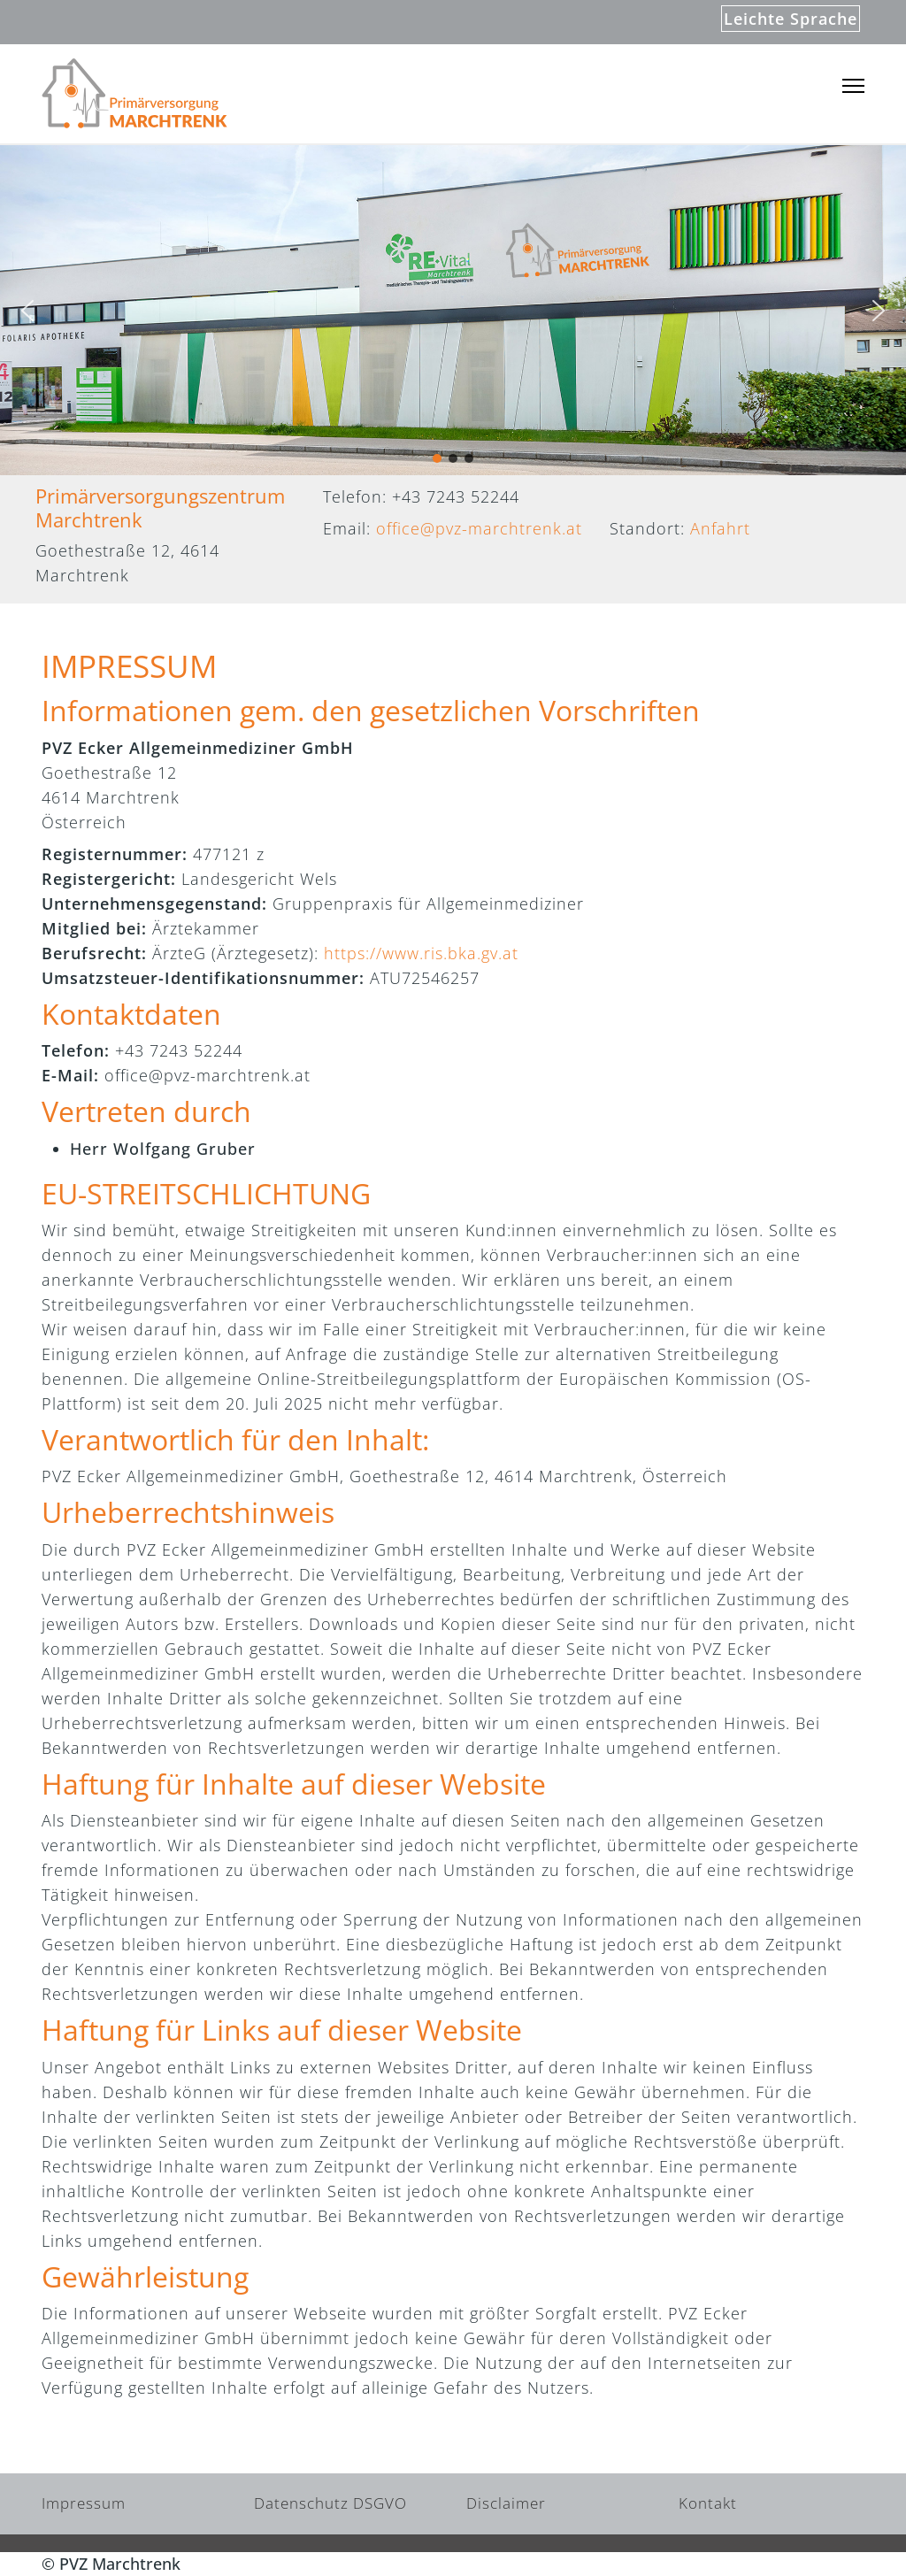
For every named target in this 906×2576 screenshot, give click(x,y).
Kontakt (708, 2503)
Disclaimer (506, 2503)
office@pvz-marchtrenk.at (479, 528)
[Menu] (853, 86)
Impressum (84, 2503)
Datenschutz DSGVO (330, 2503)
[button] (27, 310)
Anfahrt (720, 528)
